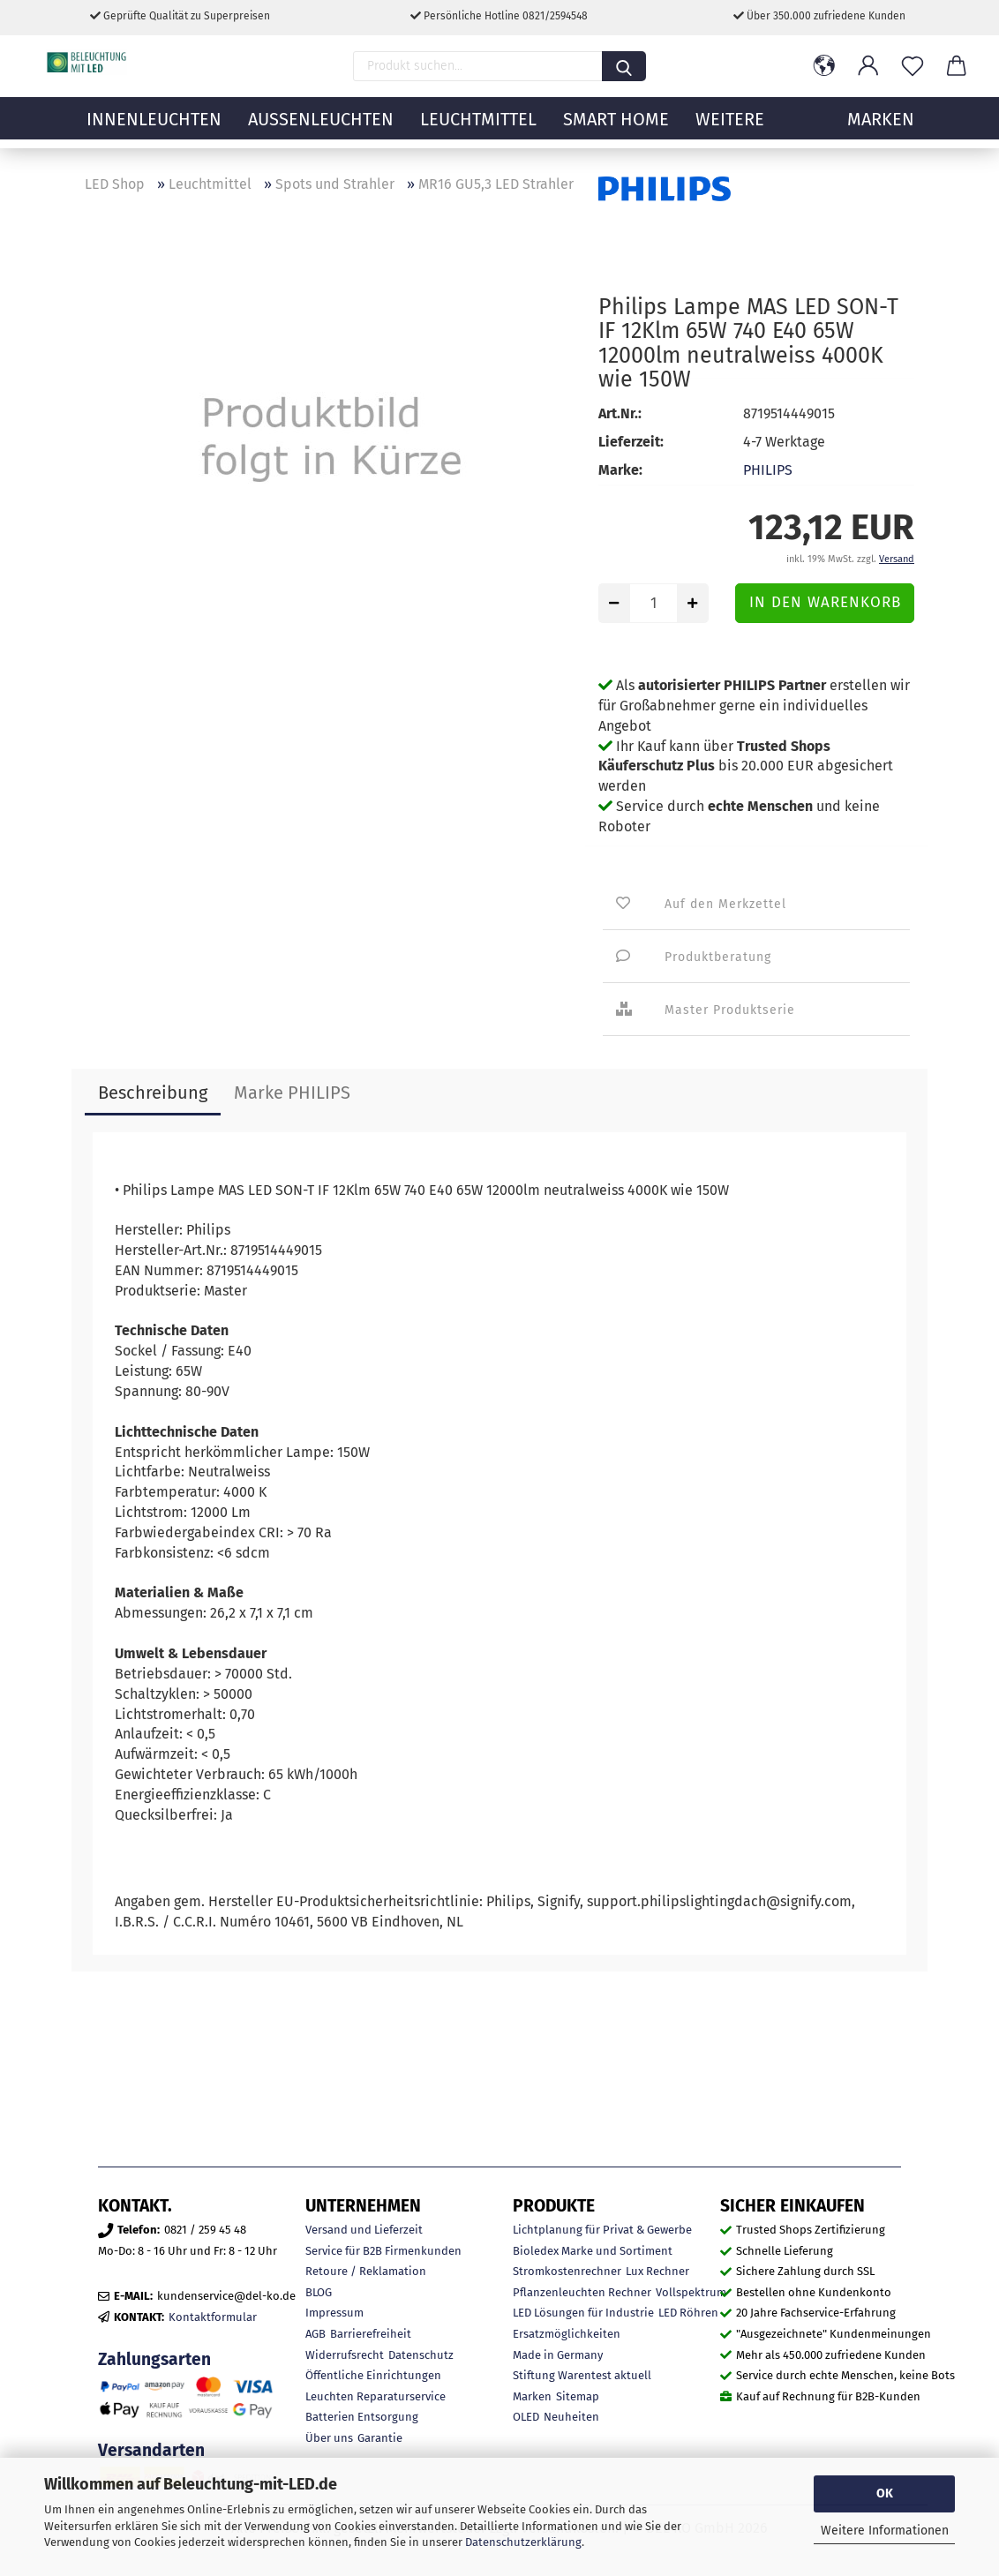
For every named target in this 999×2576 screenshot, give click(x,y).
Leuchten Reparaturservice (375, 2396)
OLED (526, 2416)
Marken (532, 2396)
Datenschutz (421, 2355)
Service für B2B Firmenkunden (383, 2250)
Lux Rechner (657, 2271)
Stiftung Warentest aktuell (582, 2375)
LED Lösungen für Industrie (583, 2312)
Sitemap (577, 2396)
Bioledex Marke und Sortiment (592, 2250)
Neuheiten (571, 2416)
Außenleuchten (321, 128)
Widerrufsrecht (344, 2355)
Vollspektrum (691, 2292)
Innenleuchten (154, 128)
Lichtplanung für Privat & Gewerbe (602, 2229)
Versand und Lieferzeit (364, 2229)
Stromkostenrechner (567, 2271)
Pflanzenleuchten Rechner (582, 2292)
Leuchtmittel (478, 128)
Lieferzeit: (631, 441)
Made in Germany (558, 2355)
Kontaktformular (213, 2317)
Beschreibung (152, 1092)
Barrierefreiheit (370, 2333)
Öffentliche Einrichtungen (373, 2375)
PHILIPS (767, 470)
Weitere (729, 128)
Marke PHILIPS (292, 1092)
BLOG (318, 2292)
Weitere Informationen (885, 2530)
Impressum (334, 2312)
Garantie (379, 2438)
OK (884, 2493)
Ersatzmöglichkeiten (566, 2333)
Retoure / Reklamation (365, 2271)
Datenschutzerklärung (523, 2542)
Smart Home (616, 128)
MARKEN (880, 128)
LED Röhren (688, 2312)
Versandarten (151, 2450)
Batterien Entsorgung (361, 2416)
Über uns (329, 2438)
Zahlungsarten (154, 2359)
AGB (315, 2333)
